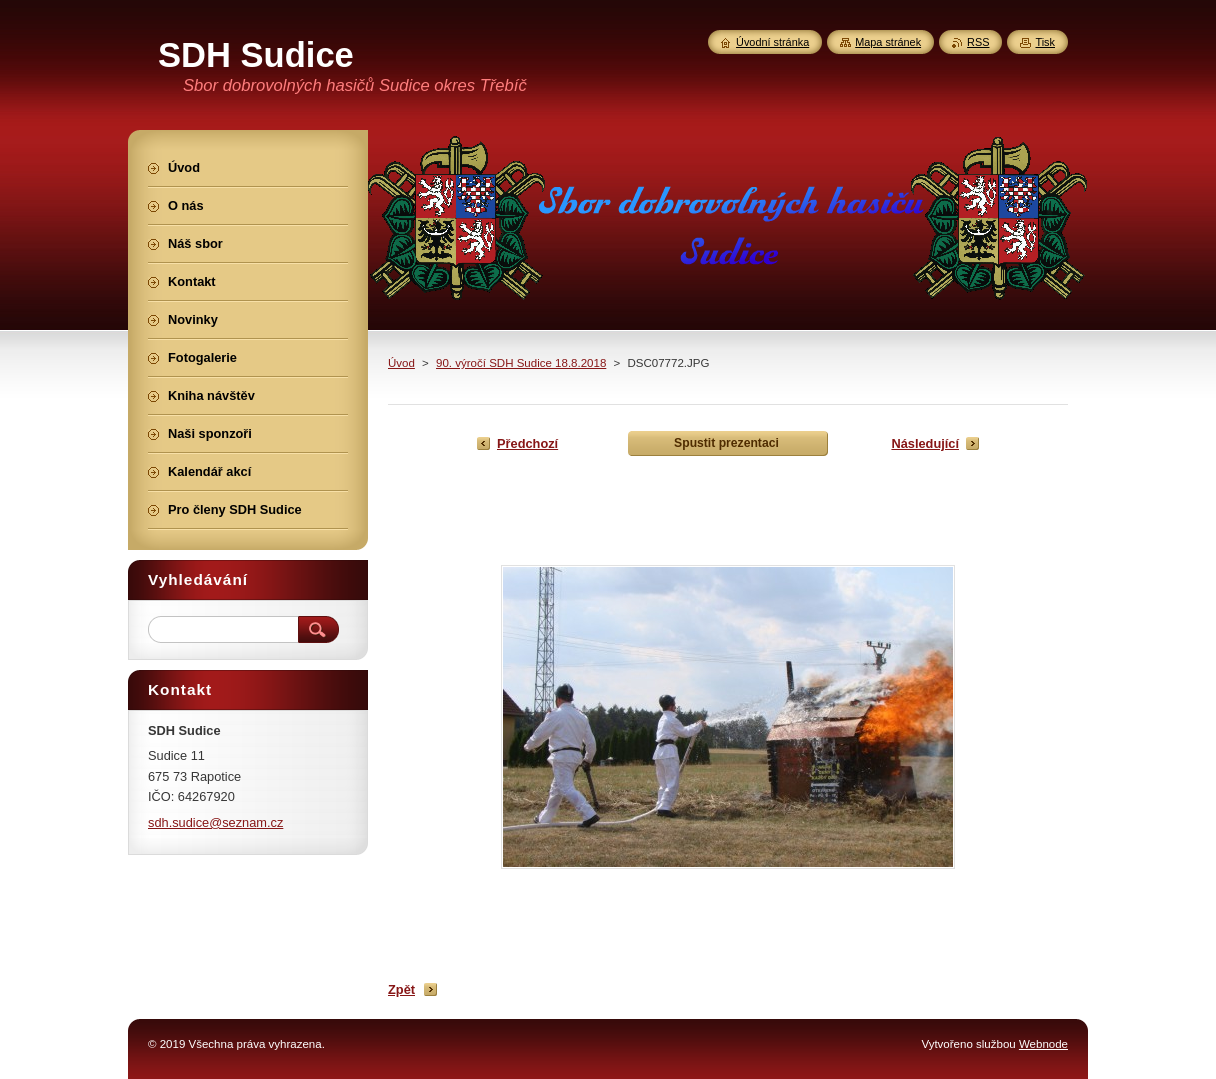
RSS (978, 42)
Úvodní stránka (772, 42)
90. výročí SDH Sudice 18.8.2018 (521, 363)
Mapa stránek (888, 42)
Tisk (1045, 42)
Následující (925, 443)
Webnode (1043, 1044)
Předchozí (527, 443)
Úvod (401, 363)
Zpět (401, 989)
